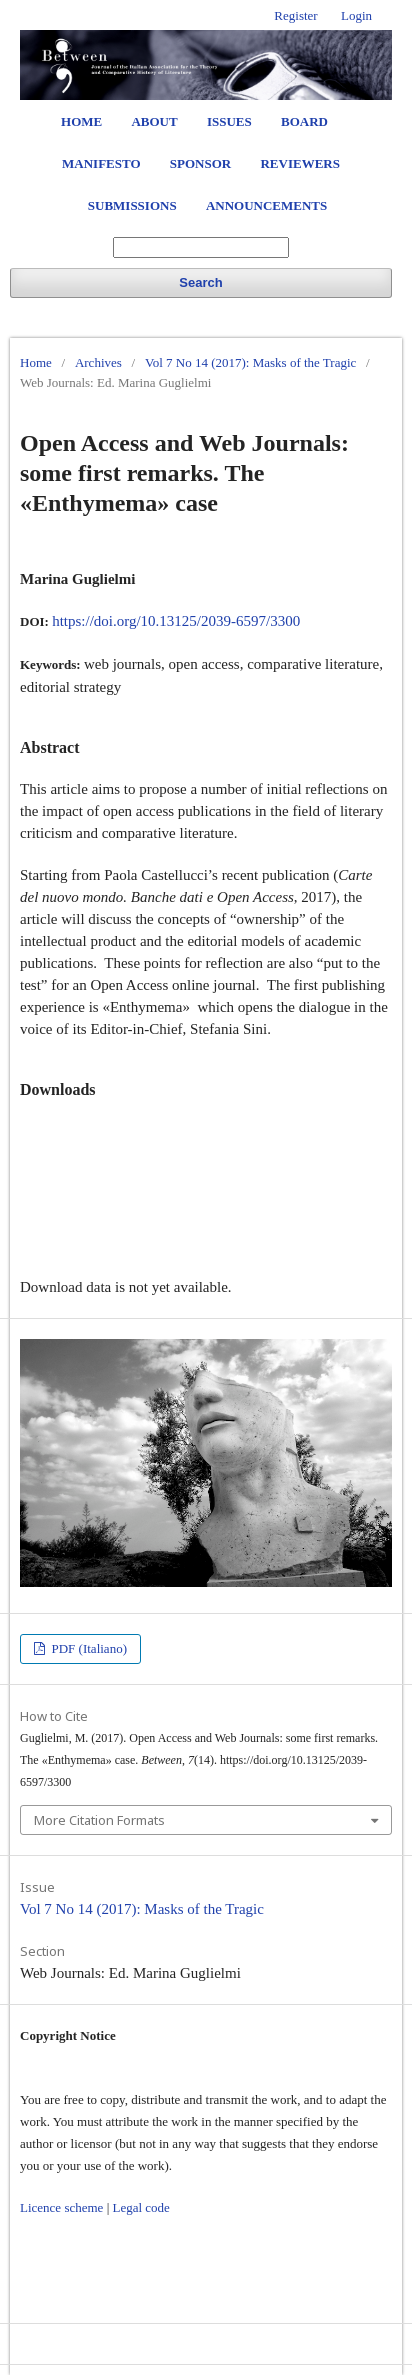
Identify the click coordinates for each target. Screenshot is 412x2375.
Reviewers (299, 163)
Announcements (266, 205)
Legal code (140, 2207)
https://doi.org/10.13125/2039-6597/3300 (176, 621)
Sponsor (200, 163)
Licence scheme (61, 2207)
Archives (98, 362)
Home (81, 121)
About (154, 121)
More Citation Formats (99, 1820)
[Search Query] (201, 247)
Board (304, 121)
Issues (229, 121)
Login (356, 15)
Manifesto (101, 163)
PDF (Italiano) (87, 1648)
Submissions (132, 205)
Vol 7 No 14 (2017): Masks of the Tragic (250, 362)
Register (295, 15)
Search (200, 282)
